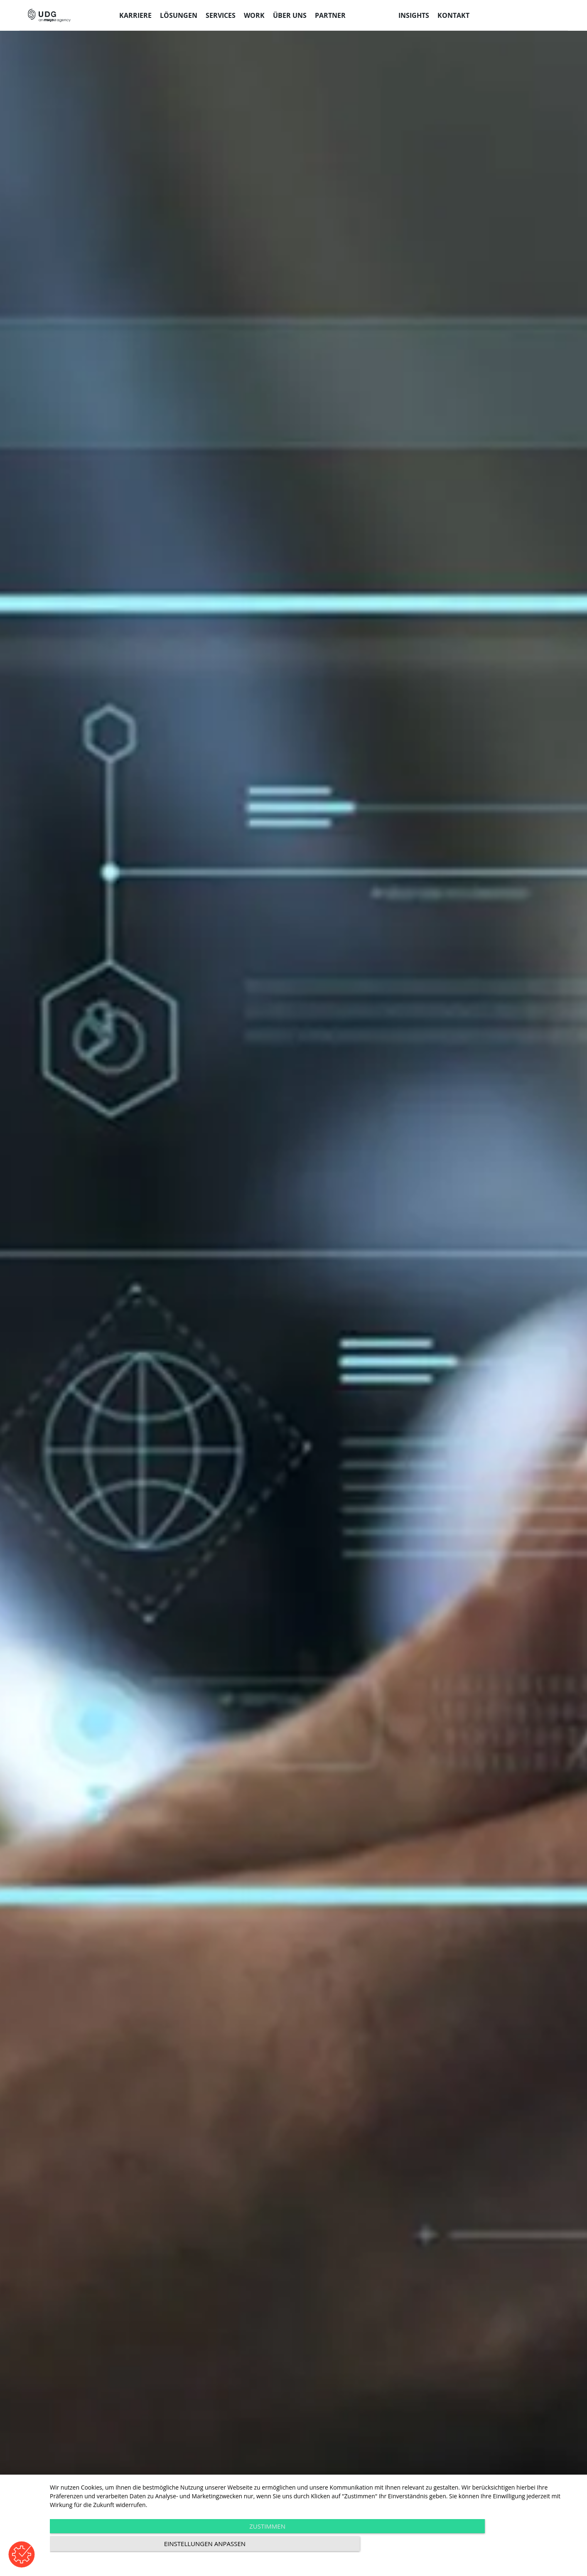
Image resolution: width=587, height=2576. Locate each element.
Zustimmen (235, 2547)
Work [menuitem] (254, 15)
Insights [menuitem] (413, 15)
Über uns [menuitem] (290, 15)
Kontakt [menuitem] (453, 15)
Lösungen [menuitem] (178, 15)
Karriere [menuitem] (135, 15)
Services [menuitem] (221, 15)
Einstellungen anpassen (499, 2547)
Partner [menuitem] (330, 15)
